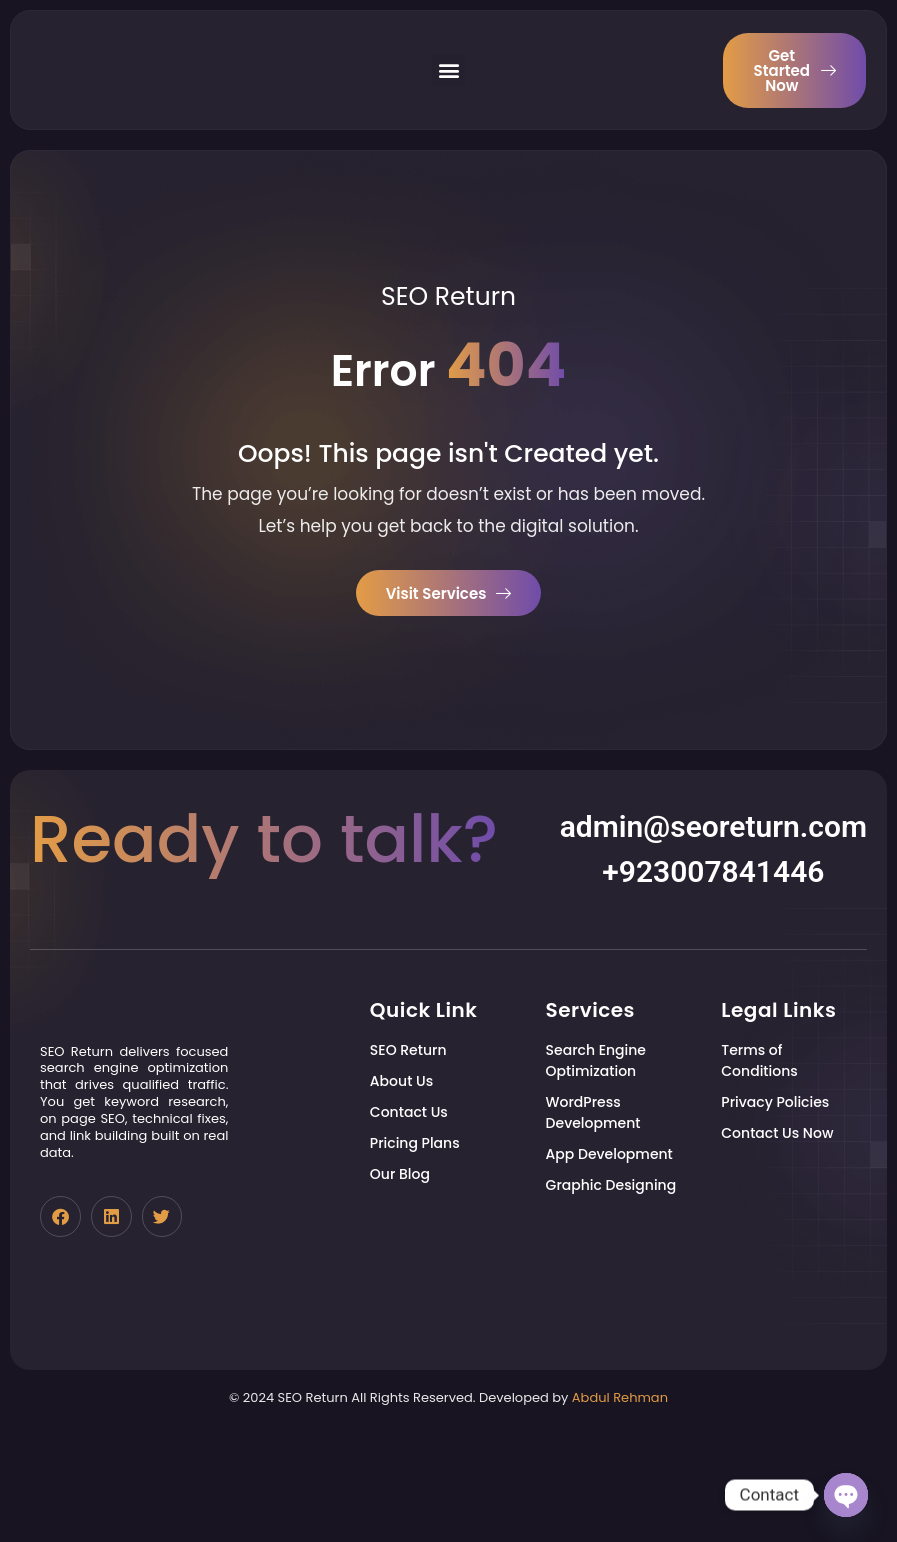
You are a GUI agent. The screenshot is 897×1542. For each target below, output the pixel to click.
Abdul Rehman (620, 1508)
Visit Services (449, 593)
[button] (448, 69)
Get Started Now (795, 69)
